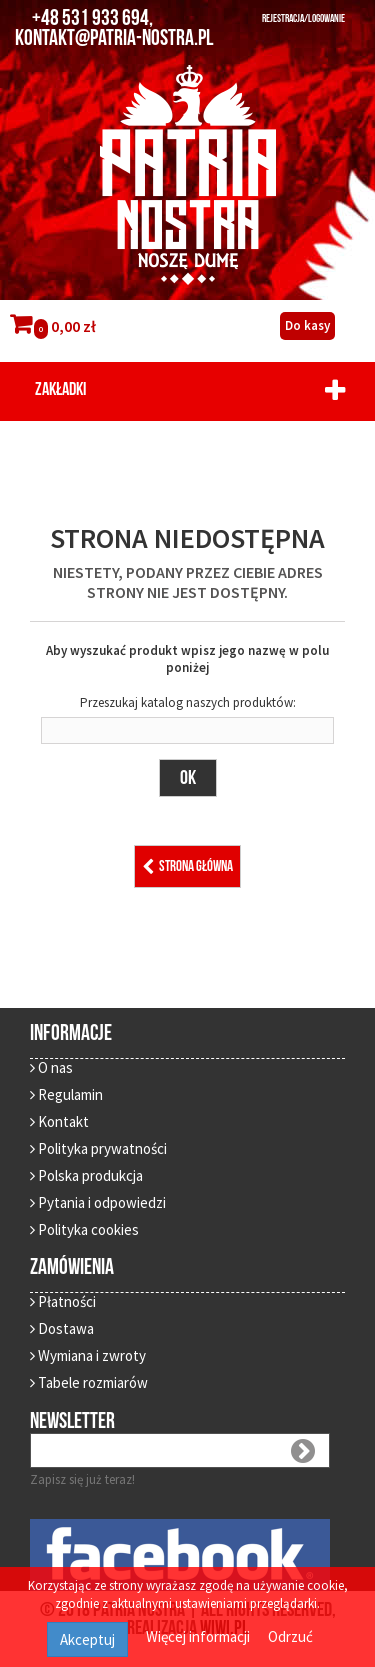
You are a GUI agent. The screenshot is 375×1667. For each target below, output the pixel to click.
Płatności (63, 1301)
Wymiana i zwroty (88, 1355)
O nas (51, 1067)
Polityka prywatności (98, 1148)
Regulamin (66, 1094)
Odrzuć (290, 1636)
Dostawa (62, 1328)
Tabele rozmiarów (89, 1382)
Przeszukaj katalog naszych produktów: (188, 702)
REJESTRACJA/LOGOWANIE (303, 18)
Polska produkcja (86, 1175)
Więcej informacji (199, 1636)
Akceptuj (87, 1639)
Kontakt (59, 1121)
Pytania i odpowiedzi (98, 1202)
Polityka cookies (84, 1229)
